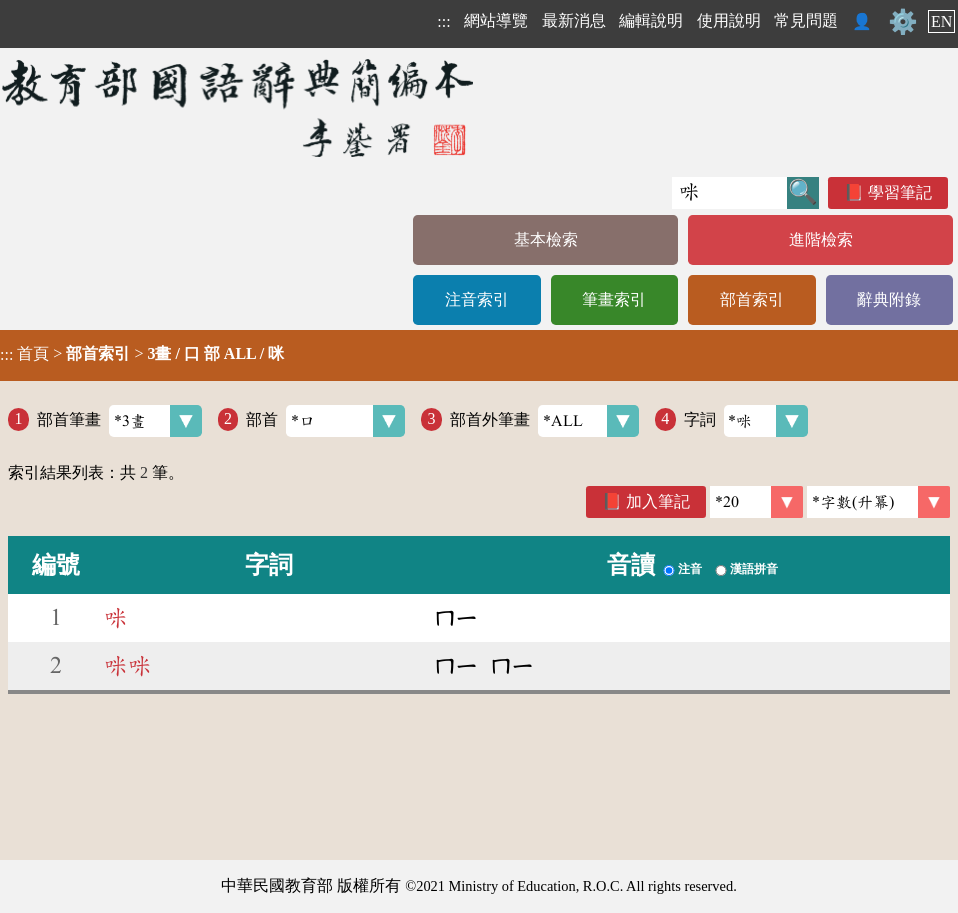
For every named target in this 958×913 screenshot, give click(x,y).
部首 (325, 421)
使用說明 (729, 20)
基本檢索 (546, 239)
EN (941, 21)
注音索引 (477, 299)
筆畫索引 (614, 299)
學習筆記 (900, 192)
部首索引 (752, 299)
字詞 (746, 421)
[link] (878, 502)
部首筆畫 (119, 421)
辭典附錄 (889, 299)
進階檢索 (821, 239)
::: (443, 21)
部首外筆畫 (544, 421)
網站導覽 (496, 20)
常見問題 (806, 20)
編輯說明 (651, 20)
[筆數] (756, 502)
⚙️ (903, 22)
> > (142, 354)
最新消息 (574, 20)
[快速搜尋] (729, 193)
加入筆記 (658, 501)
